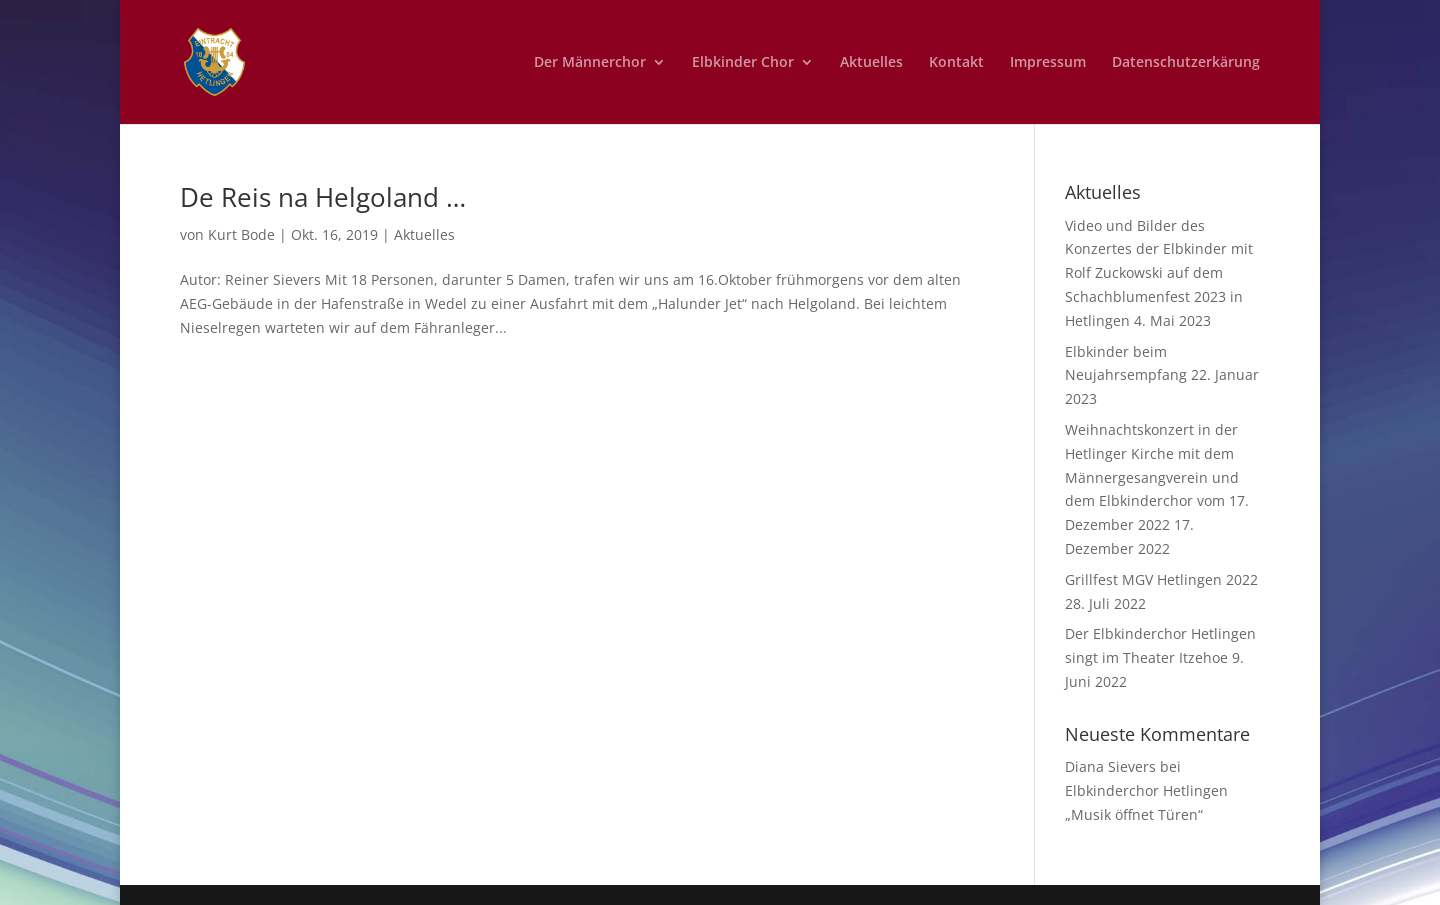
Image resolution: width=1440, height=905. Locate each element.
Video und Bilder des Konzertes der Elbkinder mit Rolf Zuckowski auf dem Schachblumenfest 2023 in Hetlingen (1159, 273)
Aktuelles (871, 63)
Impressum (1048, 63)
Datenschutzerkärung (1186, 63)
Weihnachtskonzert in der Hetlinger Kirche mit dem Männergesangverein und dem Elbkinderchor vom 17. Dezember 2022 (1157, 477)
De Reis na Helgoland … (323, 197)
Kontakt (956, 63)
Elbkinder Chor (743, 63)
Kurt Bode (241, 234)
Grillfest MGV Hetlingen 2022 (1161, 579)
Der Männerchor (590, 63)
